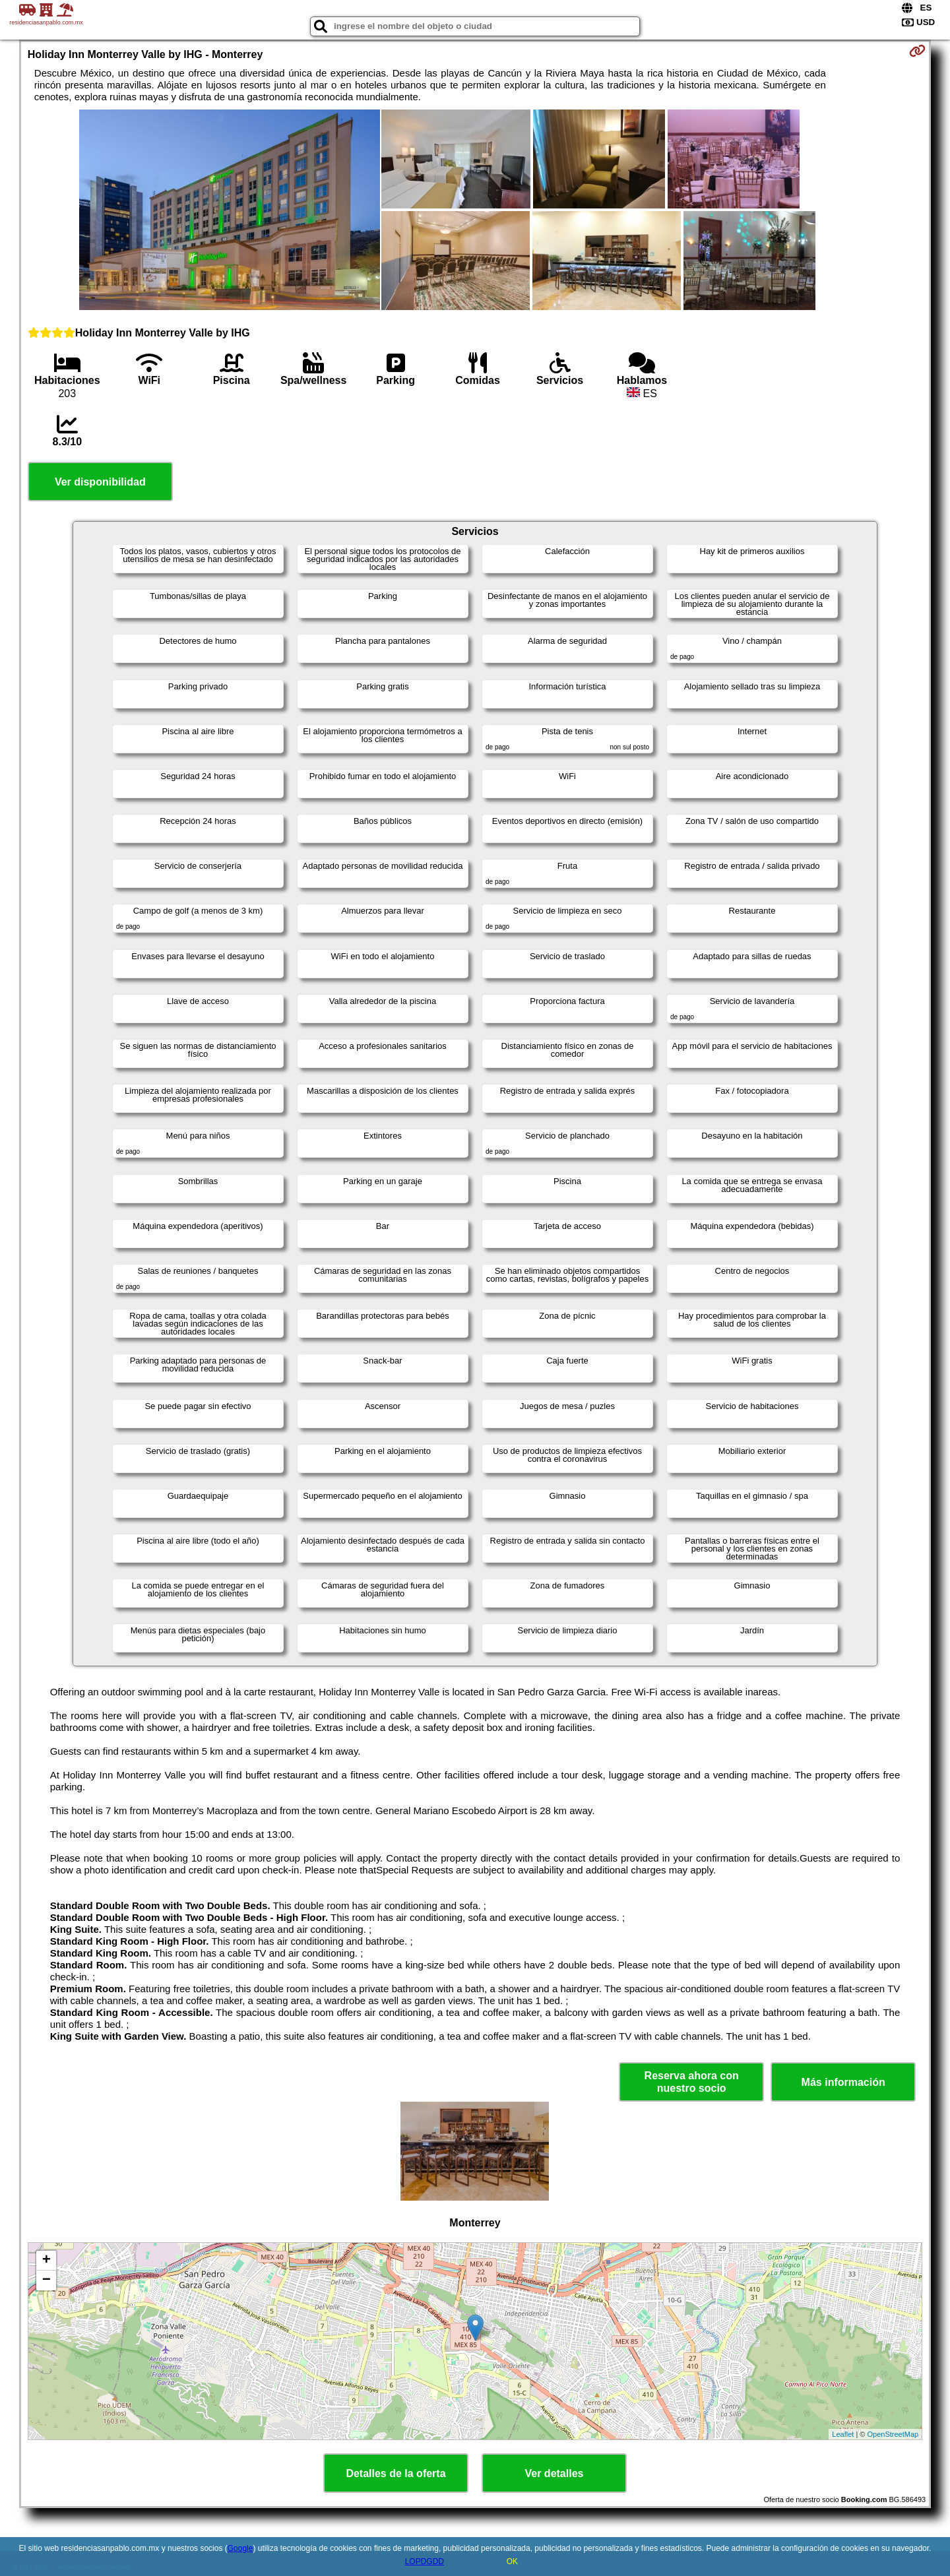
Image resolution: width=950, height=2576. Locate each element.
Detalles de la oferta (395, 2473)
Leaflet (843, 2434)
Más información (843, 2082)
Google (240, 2548)
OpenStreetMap (893, 2434)
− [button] (46, 2280)
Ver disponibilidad (100, 481)
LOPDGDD (424, 2561)
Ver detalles (554, 2473)
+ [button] (46, 2261)
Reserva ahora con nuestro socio (692, 2082)
